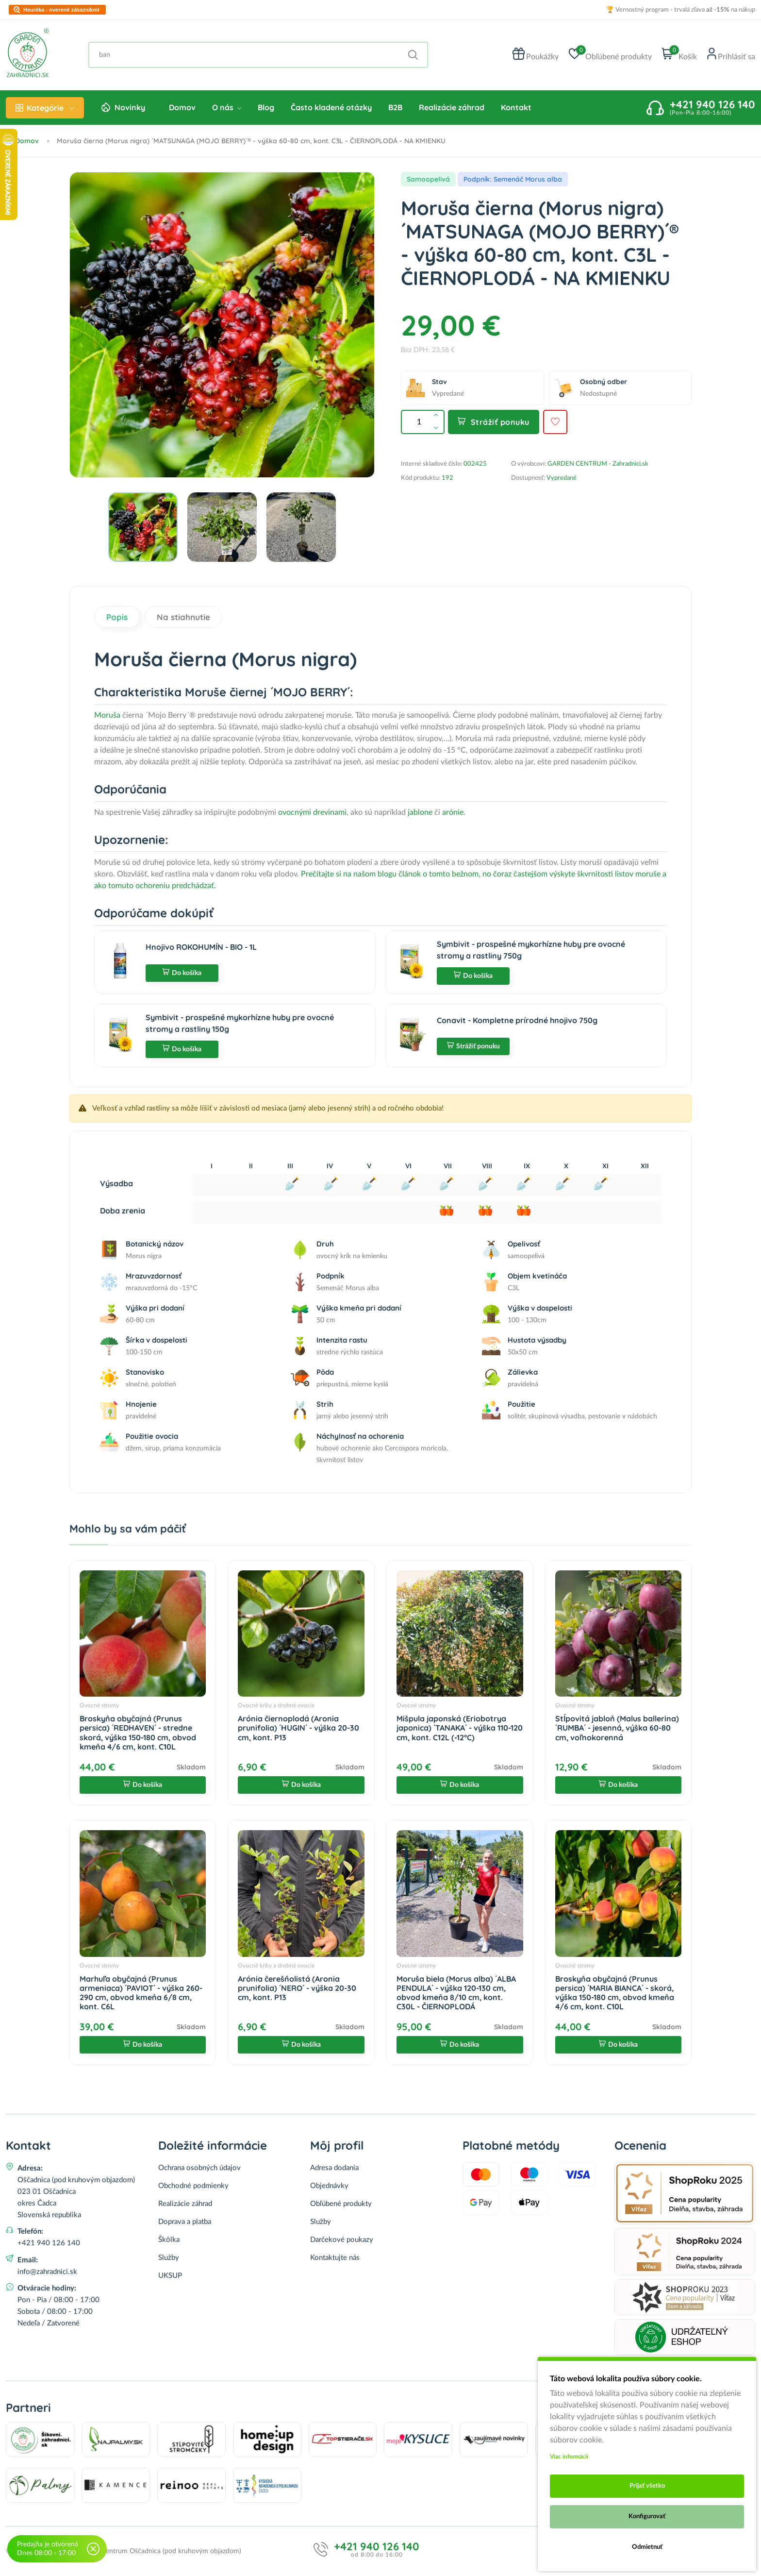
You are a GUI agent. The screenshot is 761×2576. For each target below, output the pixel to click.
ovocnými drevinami (312, 812)
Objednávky (329, 2185)
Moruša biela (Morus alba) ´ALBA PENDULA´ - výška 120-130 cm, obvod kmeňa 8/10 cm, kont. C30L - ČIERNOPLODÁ (456, 1993)
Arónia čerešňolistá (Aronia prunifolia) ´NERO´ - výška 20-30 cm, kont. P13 (297, 1988)
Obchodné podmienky (193, 2185)
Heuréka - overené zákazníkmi (61, 10)
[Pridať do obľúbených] (555, 422)
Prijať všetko (647, 2486)
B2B (395, 107)
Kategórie (45, 108)
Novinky (130, 107)
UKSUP (170, 2275)
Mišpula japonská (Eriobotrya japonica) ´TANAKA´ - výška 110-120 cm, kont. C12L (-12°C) (460, 1728)
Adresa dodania (334, 2168)
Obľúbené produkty (341, 2203)
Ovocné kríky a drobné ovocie (276, 1705)
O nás (226, 107)
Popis (117, 617)
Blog (266, 107)
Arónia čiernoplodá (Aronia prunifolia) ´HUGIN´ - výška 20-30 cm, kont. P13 (298, 1728)
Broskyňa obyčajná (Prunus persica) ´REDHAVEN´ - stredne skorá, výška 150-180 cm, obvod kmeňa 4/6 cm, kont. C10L (138, 1732)
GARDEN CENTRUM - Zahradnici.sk (597, 464)
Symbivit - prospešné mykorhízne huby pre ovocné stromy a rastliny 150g (240, 1023)
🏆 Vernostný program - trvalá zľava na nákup (680, 10)
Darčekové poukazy (341, 2239)
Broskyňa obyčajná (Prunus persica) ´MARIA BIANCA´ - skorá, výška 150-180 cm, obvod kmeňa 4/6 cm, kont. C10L (614, 1993)
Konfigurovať (647, 2516)
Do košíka (182, 973)
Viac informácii (569, 2456)
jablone (421, 812)
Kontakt (516, 107)
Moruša (107, 715)
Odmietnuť (647, 2547)
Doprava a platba (184, 2221)
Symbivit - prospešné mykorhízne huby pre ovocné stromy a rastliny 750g (531, 949)
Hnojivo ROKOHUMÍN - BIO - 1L (201, 947)
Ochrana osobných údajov (199, 2168)
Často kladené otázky (331, 107)
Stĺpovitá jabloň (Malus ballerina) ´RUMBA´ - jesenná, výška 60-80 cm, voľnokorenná (617, 1728)
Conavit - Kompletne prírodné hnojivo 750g (517, 1020)
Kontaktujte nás (335, 2257)
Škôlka (169, 2239)
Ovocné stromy (99, 1705)
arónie (452, 812)
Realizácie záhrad (451, 107)
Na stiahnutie (183, 617)
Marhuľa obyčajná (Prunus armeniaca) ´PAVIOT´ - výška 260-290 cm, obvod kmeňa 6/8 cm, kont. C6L (141, 1993)
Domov (182, 107)
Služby (168, 2257)
